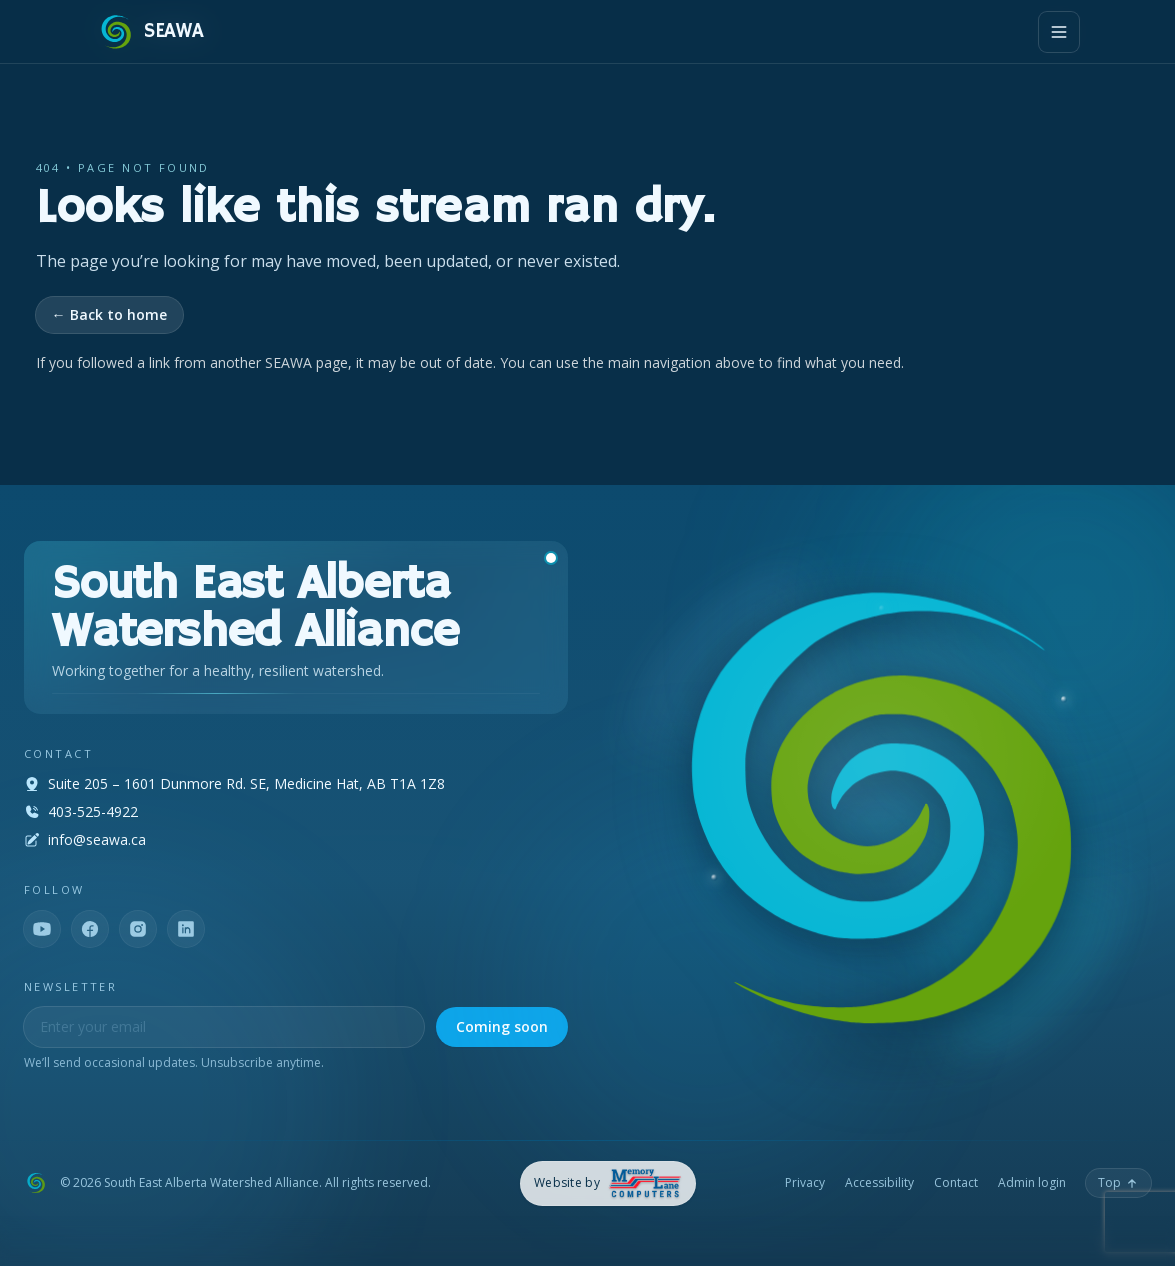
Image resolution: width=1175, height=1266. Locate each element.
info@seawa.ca (97, 839)
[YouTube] (42, 929)
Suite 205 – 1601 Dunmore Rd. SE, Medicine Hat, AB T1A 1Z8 (246, 783)
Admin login (1032, 1183)
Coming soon (502, 1026)
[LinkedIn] (186, 929)
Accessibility (879, 1183)
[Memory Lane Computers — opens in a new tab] (608, 1183)
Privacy (805, 1183)
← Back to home (109, 314)
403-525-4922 (93, 811)
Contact (956, 1183)
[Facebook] (90, 929)
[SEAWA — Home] (150, 32)
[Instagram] (138, 929)
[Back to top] (1118, 1183)
